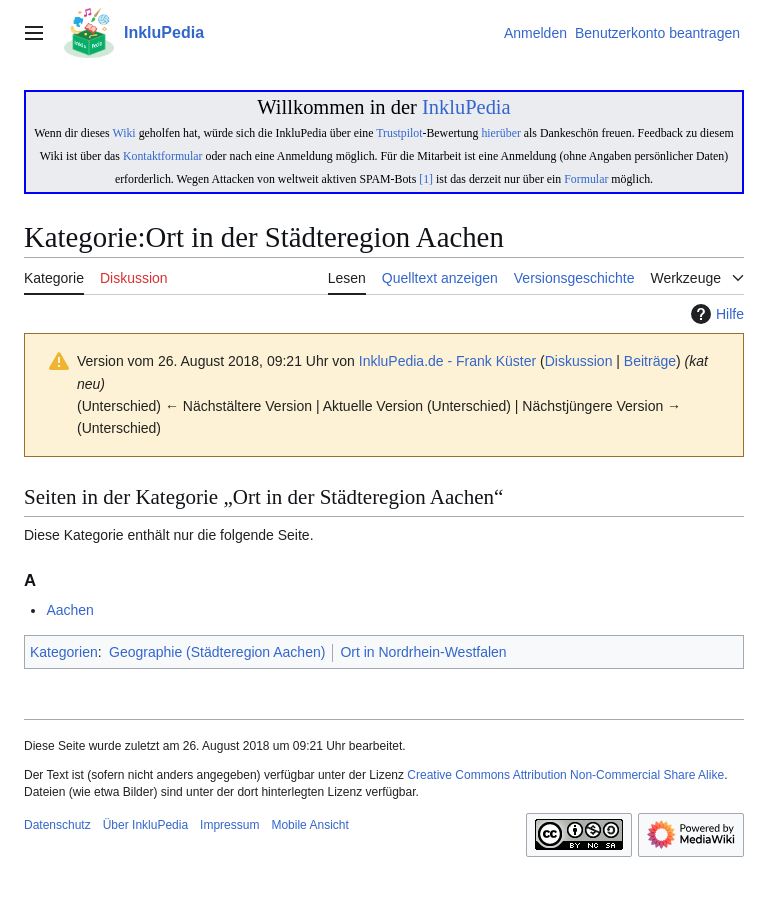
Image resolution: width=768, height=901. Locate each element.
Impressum (229, 825)
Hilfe (715, 314)
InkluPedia (466, 107)
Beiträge (650, 361)
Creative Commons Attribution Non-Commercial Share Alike (565, 775)
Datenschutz (57, 825)
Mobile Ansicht (309, 825)
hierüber (500, 133)
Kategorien (64, 652)
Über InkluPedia (145, 825)
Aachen (69, 610)
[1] (426, 179)
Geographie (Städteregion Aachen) (217, 652)
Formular (586, 179)
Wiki (123, 133)
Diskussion (579, 361)
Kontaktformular (163, 156)
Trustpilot (399, 133)
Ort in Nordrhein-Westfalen (423, 652)
